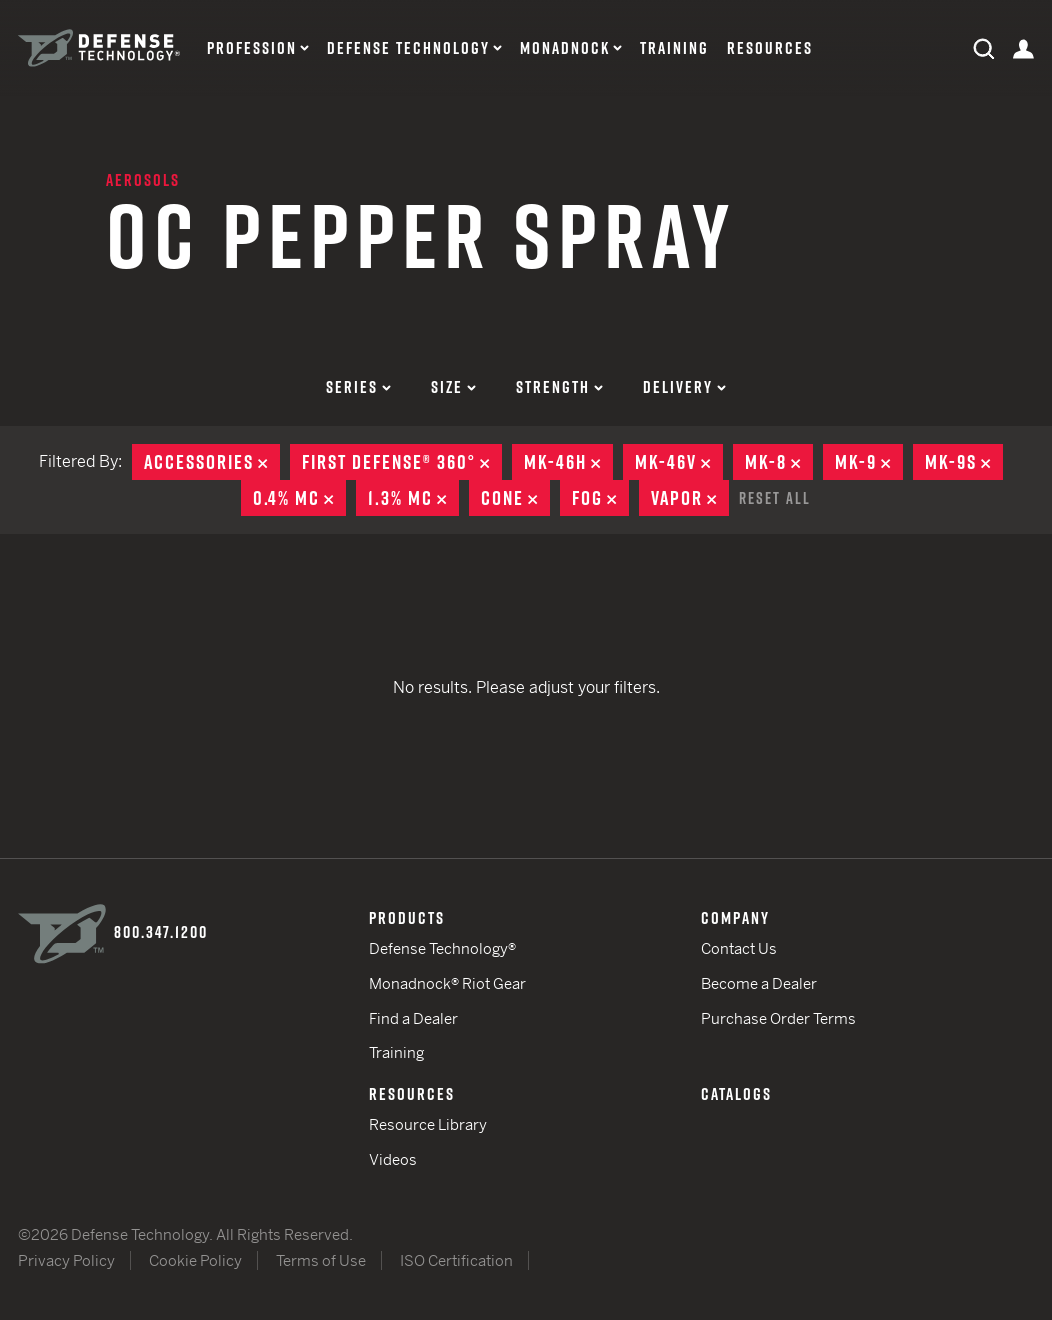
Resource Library (428, 1124)
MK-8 (779, 462)
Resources (770, 48)
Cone (515, 498)
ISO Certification (456, 1260)
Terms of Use (321, 1260)
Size (453, 387)
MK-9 (869, 462)
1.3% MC (413, 498)
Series (358, 387)
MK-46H (568, 462)
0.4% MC (299, 498)
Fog (600, 498)
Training (674, 48)
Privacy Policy (66, 1260)
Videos (393, 1159)
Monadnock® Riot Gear (447, 983)
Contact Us (739, 948)
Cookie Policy (195, 1260)
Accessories (212, 462)
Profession (252, 48)
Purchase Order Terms (778, 1018)
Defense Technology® (442, 948)
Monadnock (565, 48)
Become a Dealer (759, 983)
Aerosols (143, 180)
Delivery (684, 387)
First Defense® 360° (402, 462)
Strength (559, 387)
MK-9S (964, 462)
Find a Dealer (413, 1018)
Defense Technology (408, 48)
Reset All (775, 498)
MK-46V (679, 462)
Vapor (690, 498)
